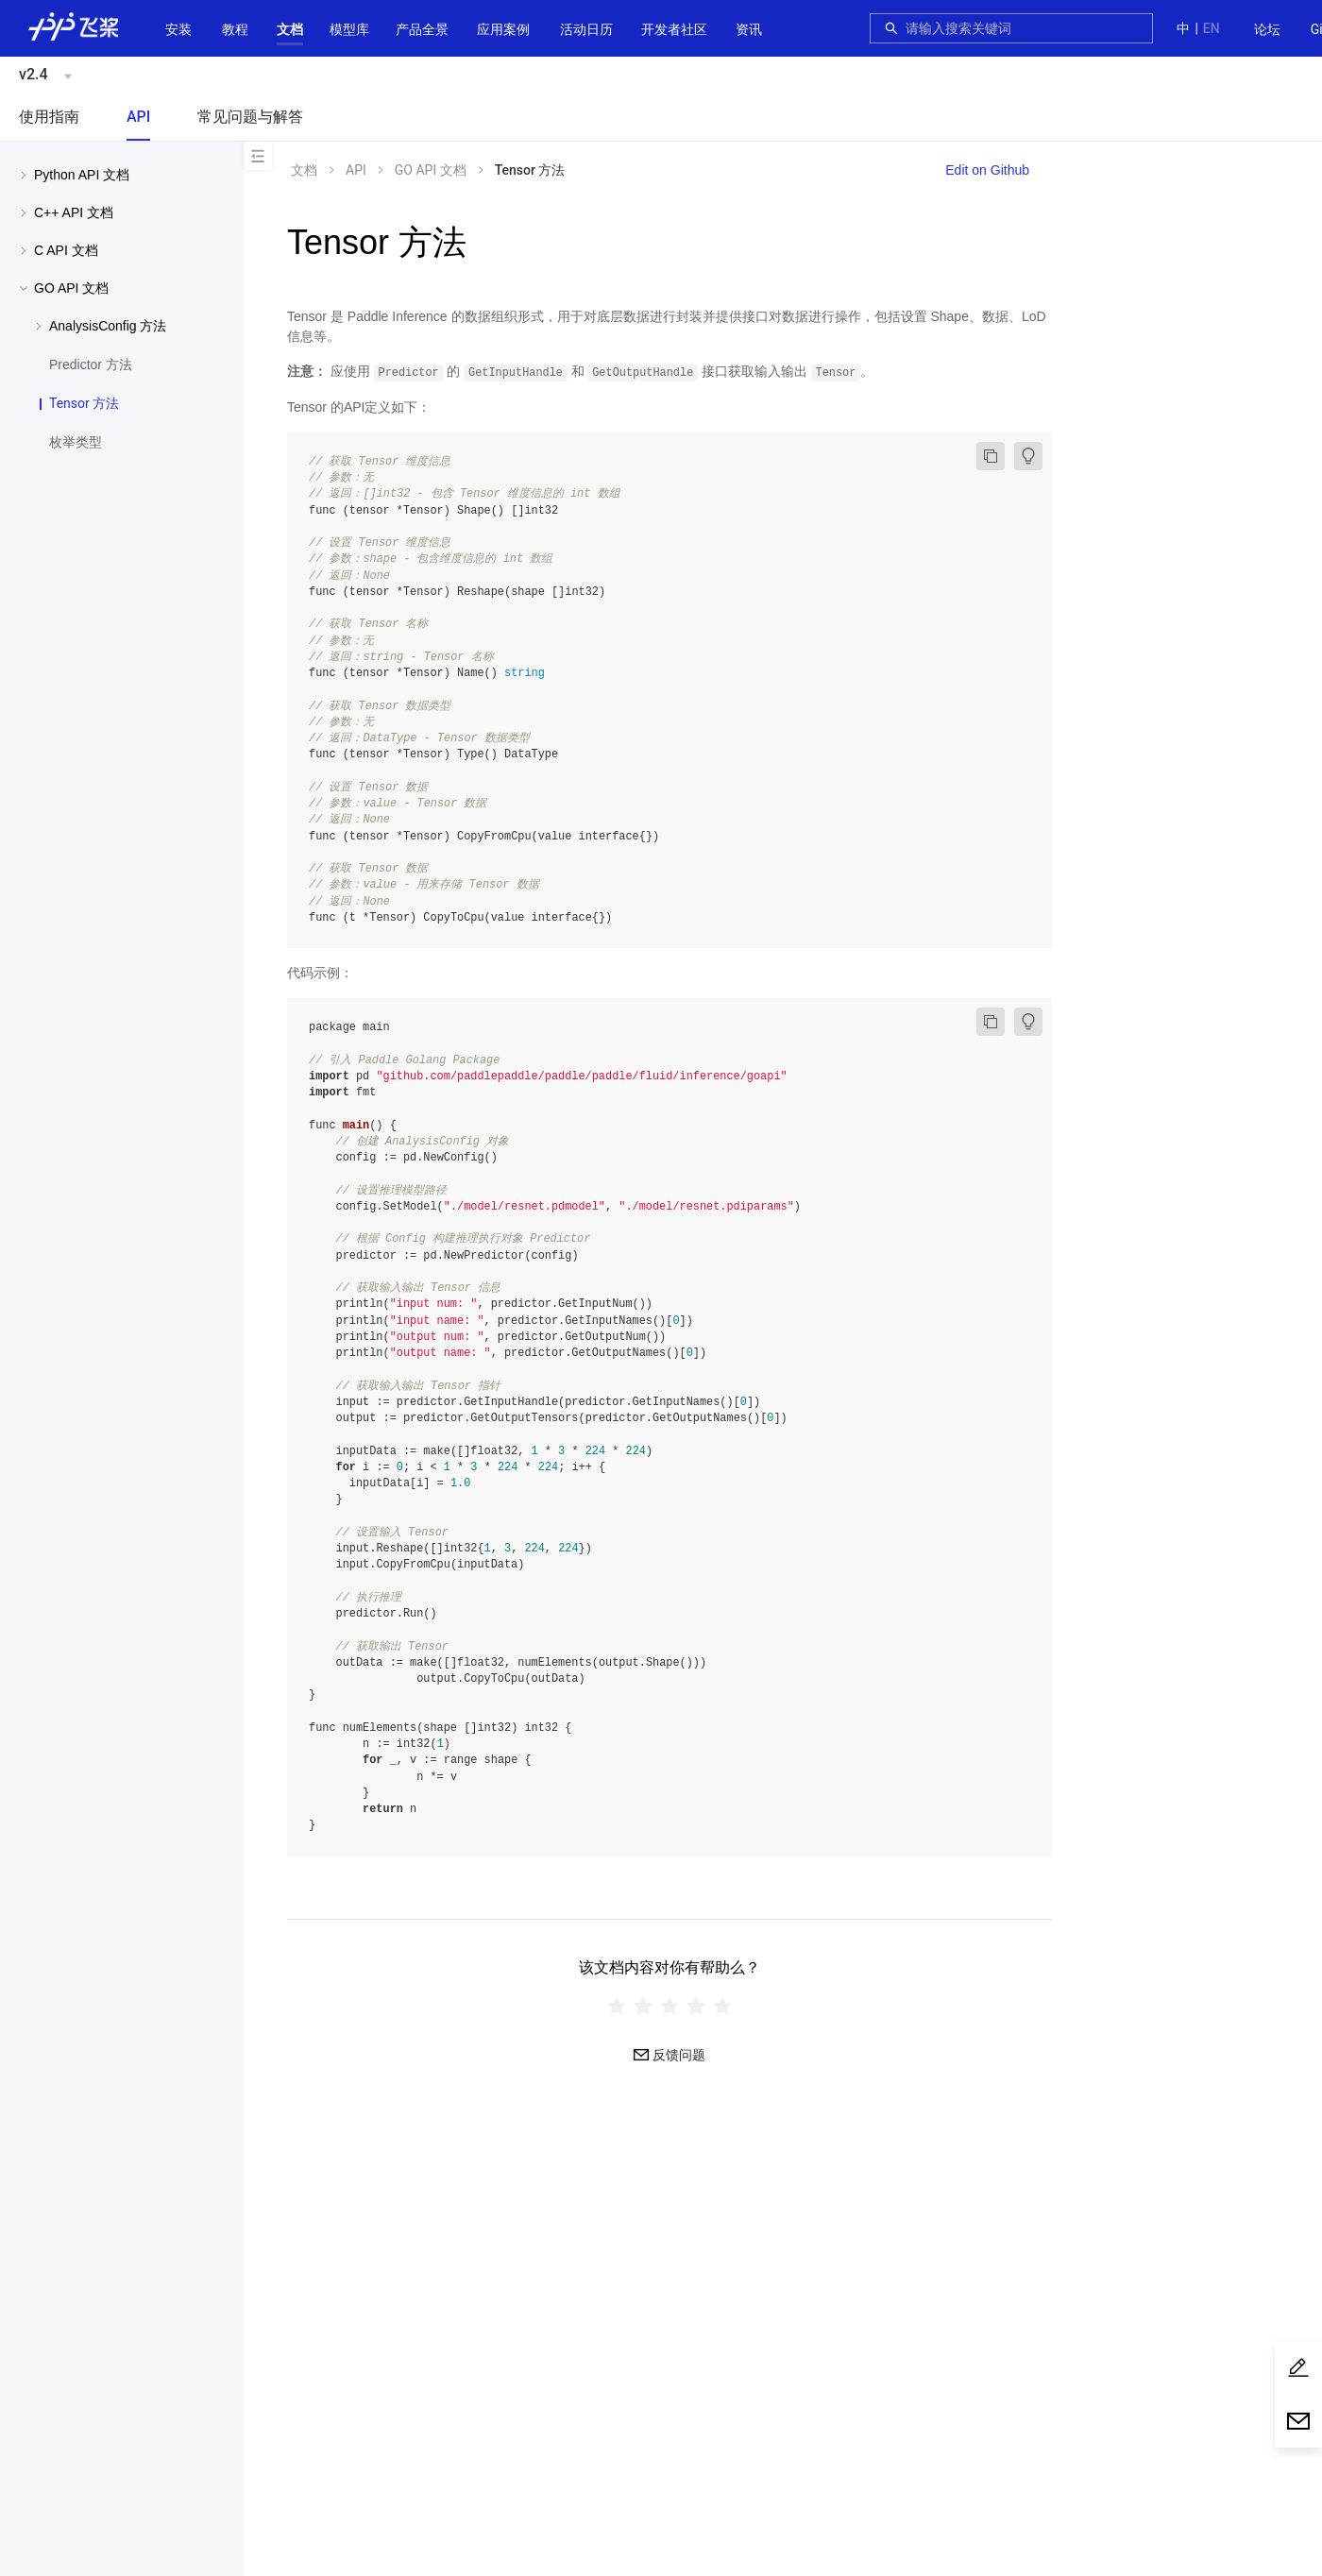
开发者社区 (674, 29)
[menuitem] (1267, 30)
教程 (235, 29)
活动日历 (586, 29)
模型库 (349, 29)
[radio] (616, 2006)
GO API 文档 (430, 170)
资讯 (749, 29)
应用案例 (503, 29)
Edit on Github (987, 170)
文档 (290, 29)
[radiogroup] (669, 2006)
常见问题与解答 (250, 117)
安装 (178, 29)
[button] (290, 29)
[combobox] (1024, 28)
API (138, 117)
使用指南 (49, 117)
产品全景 (422, 29)
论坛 (1267, 29)
